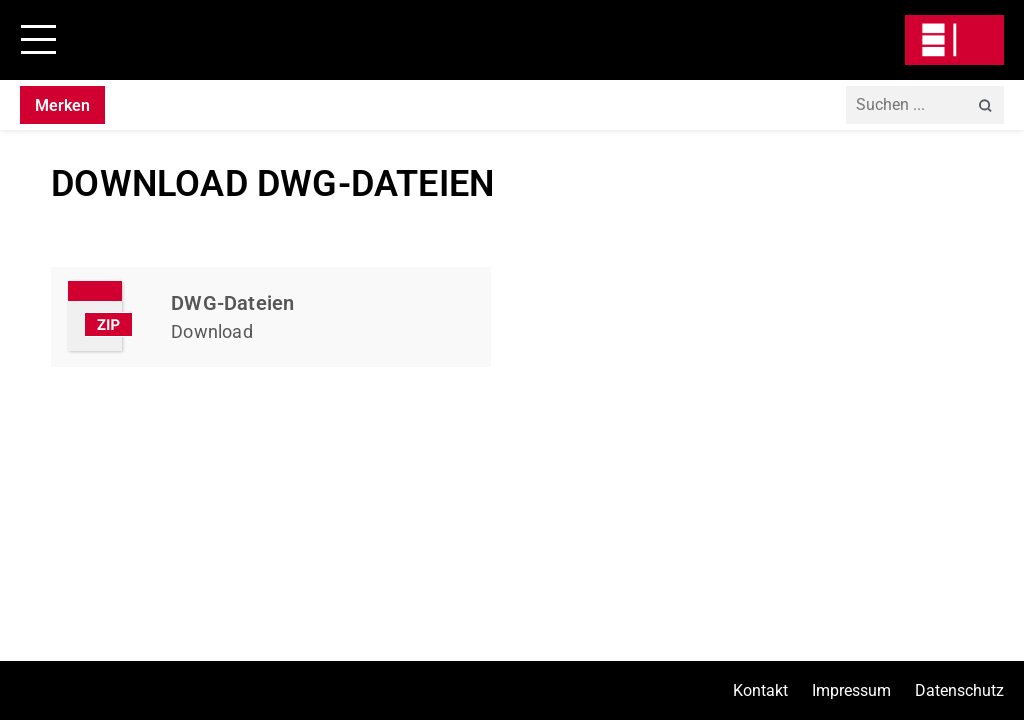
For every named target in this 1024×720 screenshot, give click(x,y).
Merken (62, 105)
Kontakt (760, 690)
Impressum (851, 690)
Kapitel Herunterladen (271, 317)
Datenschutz (959, 690)
